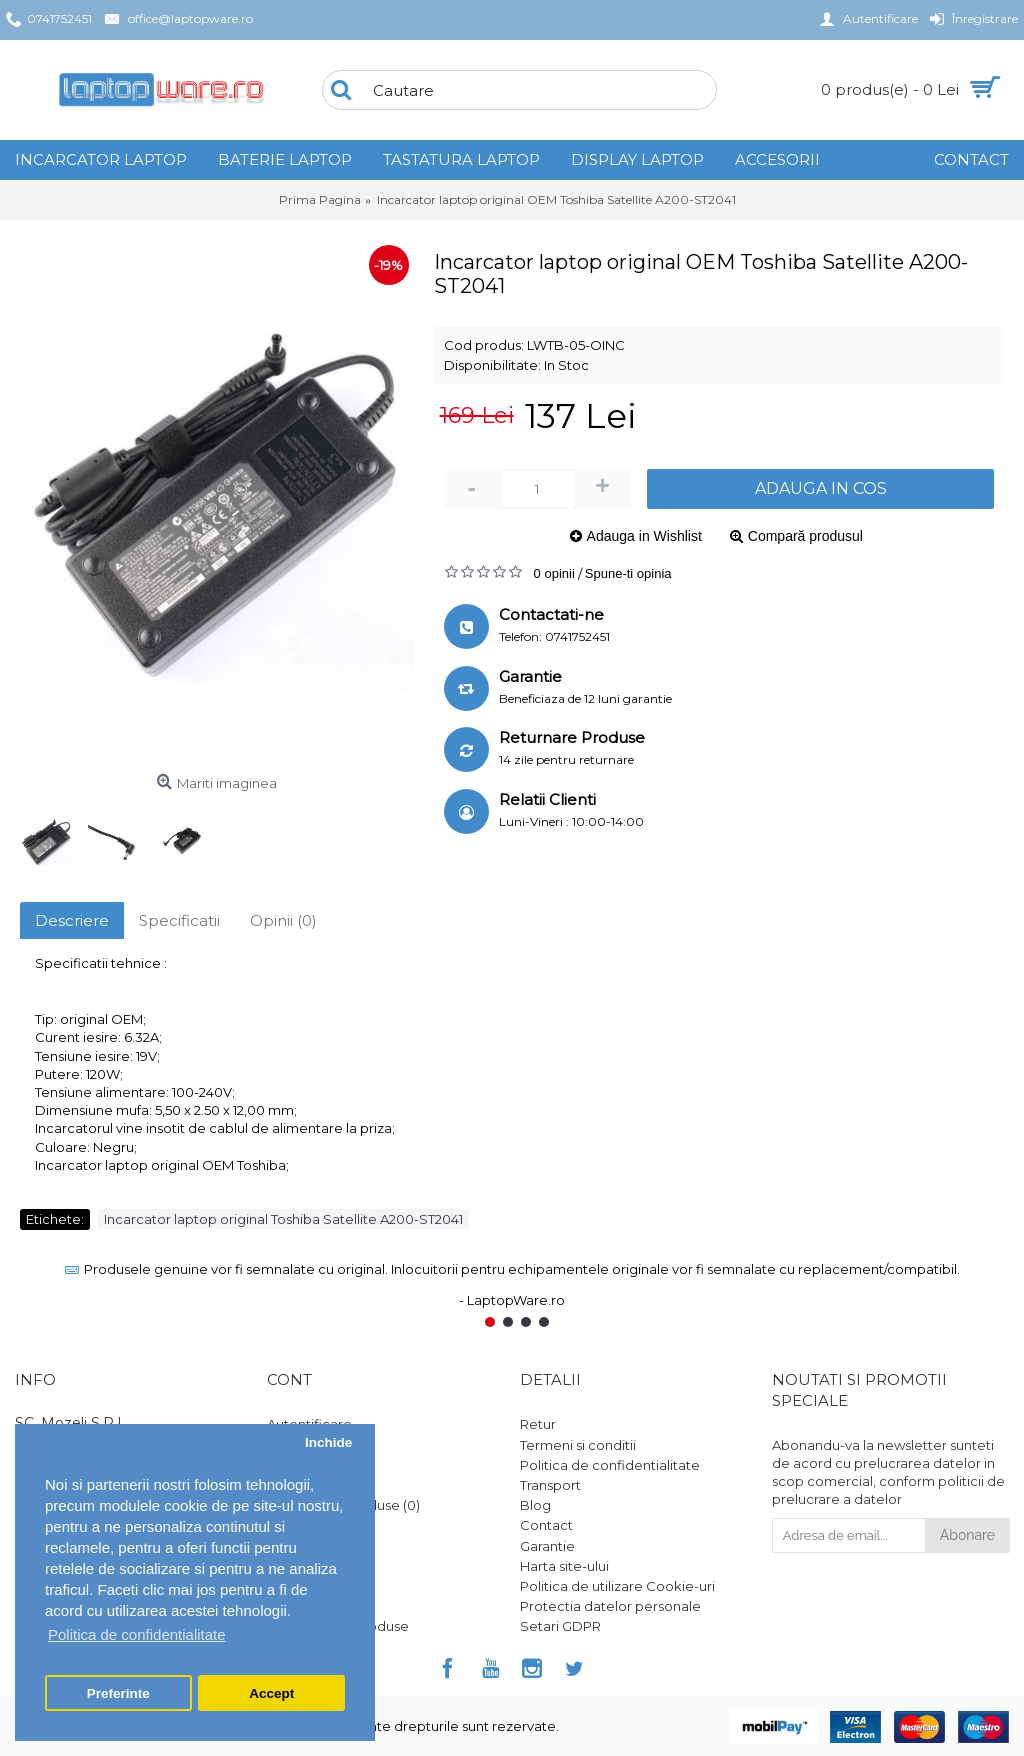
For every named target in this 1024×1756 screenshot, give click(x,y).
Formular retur (314, 1546)
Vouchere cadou (321, 1566)
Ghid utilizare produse (338, 1626)
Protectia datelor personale (610, 1606)
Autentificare (309, 1424)
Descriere (72, 920)
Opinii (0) (283, 920)
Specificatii (179, 920)
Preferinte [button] (118, 1693)
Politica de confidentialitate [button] (137, 1634)
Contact (546, 1525)
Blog (535, 1505)
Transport (550, 1485)
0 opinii (554, 573)
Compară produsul (805, 536)
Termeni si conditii (578, 1445)
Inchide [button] (328, 1442)
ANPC (286, 1606)
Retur (538, 1424)
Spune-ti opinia (628, 573)
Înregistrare (304, 1445)
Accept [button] (271, 1693)
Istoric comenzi (316, 1465)
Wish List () (304, 1525)
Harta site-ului (564, 1566)
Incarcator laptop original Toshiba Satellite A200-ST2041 (283, 1219)
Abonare (967, 1535)
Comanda (299, 1485)
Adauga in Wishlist (644, 536)
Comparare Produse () (343, 1505)
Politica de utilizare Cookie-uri (617, 1586)
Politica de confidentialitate (610, 1465)
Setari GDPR (560, 1626)
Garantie (547, 1546)
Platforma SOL (314, 1586)
